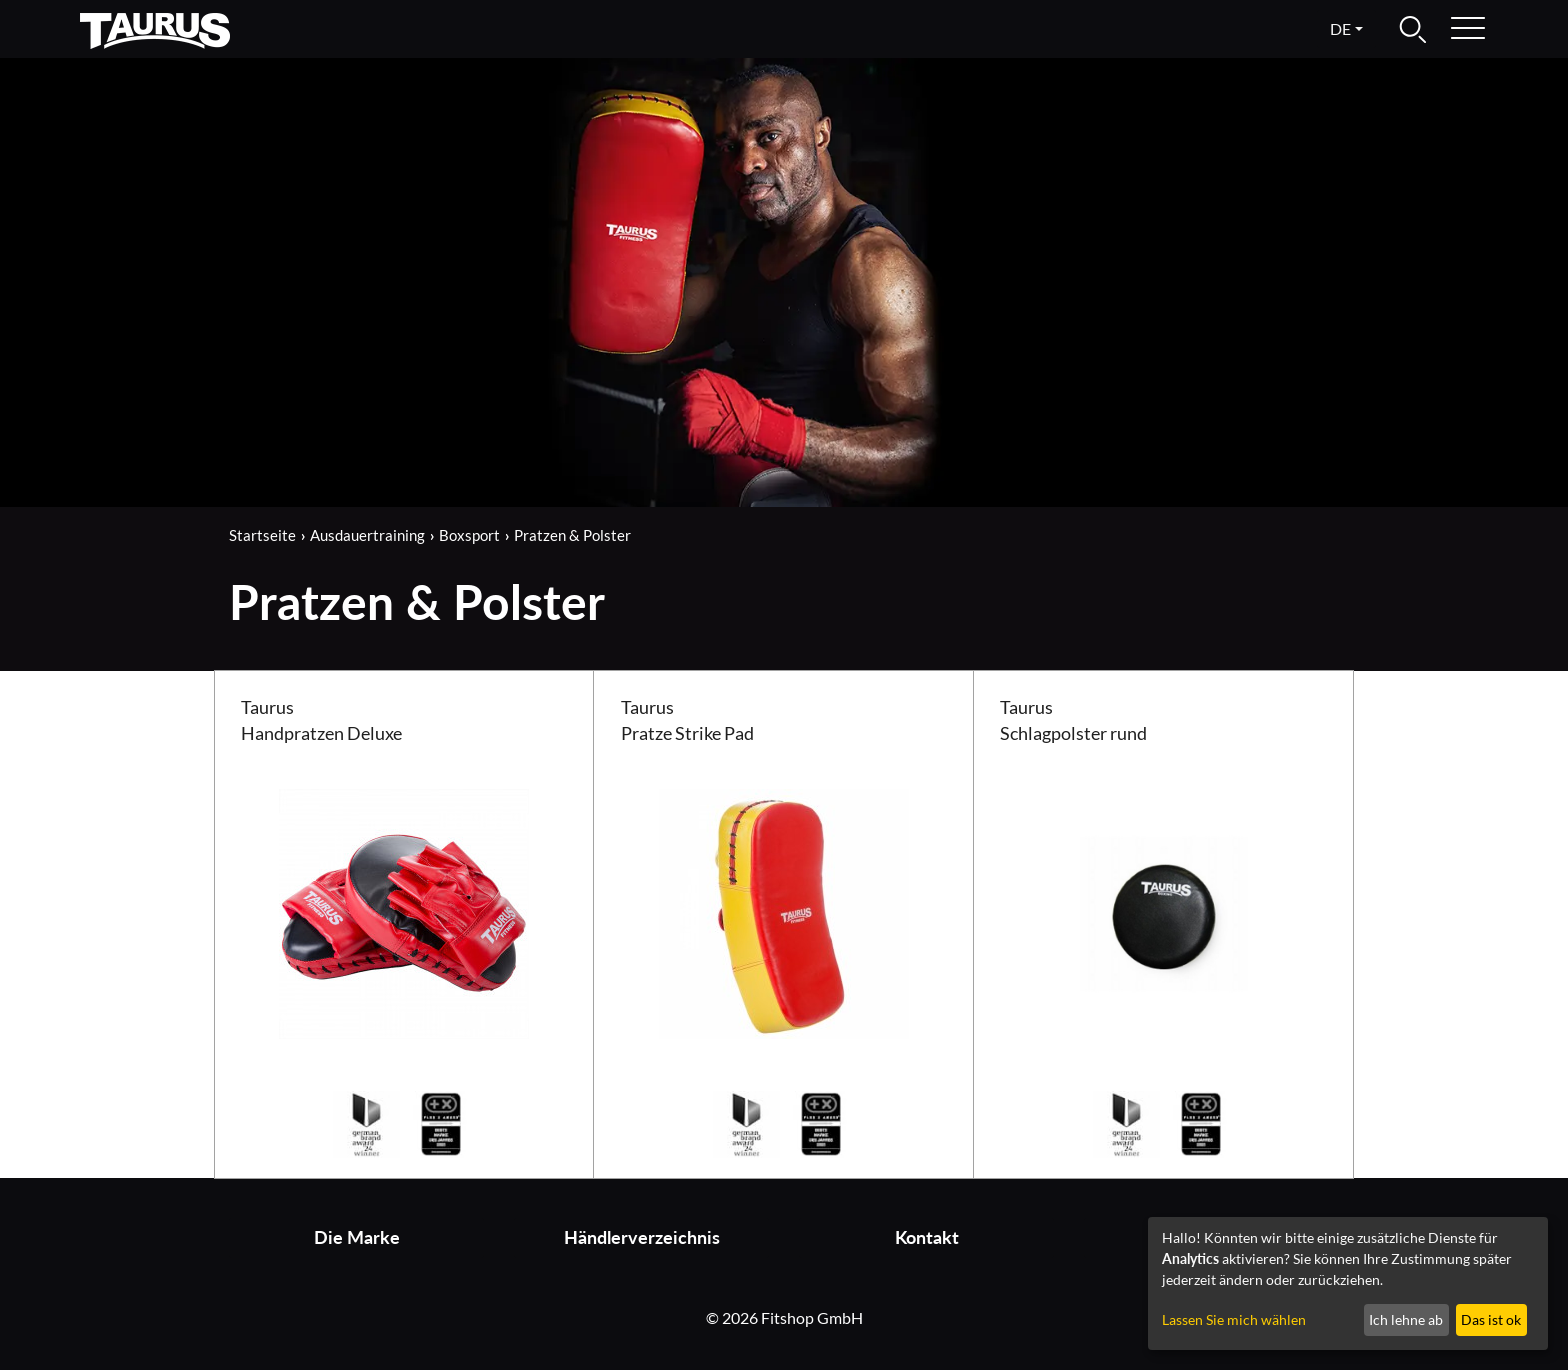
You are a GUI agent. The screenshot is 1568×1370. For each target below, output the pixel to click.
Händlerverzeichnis (642, 1237)
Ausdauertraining (367, 535)
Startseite (262, 535)
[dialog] (1348, 1283)
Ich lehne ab (1406, 1319)
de (1340, 28)
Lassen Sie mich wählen (1234, 1319)
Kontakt (927, 1237)
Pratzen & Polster (572, 535)
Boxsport (469, 535)
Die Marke (357, 1237)
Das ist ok (1491, 1319)
